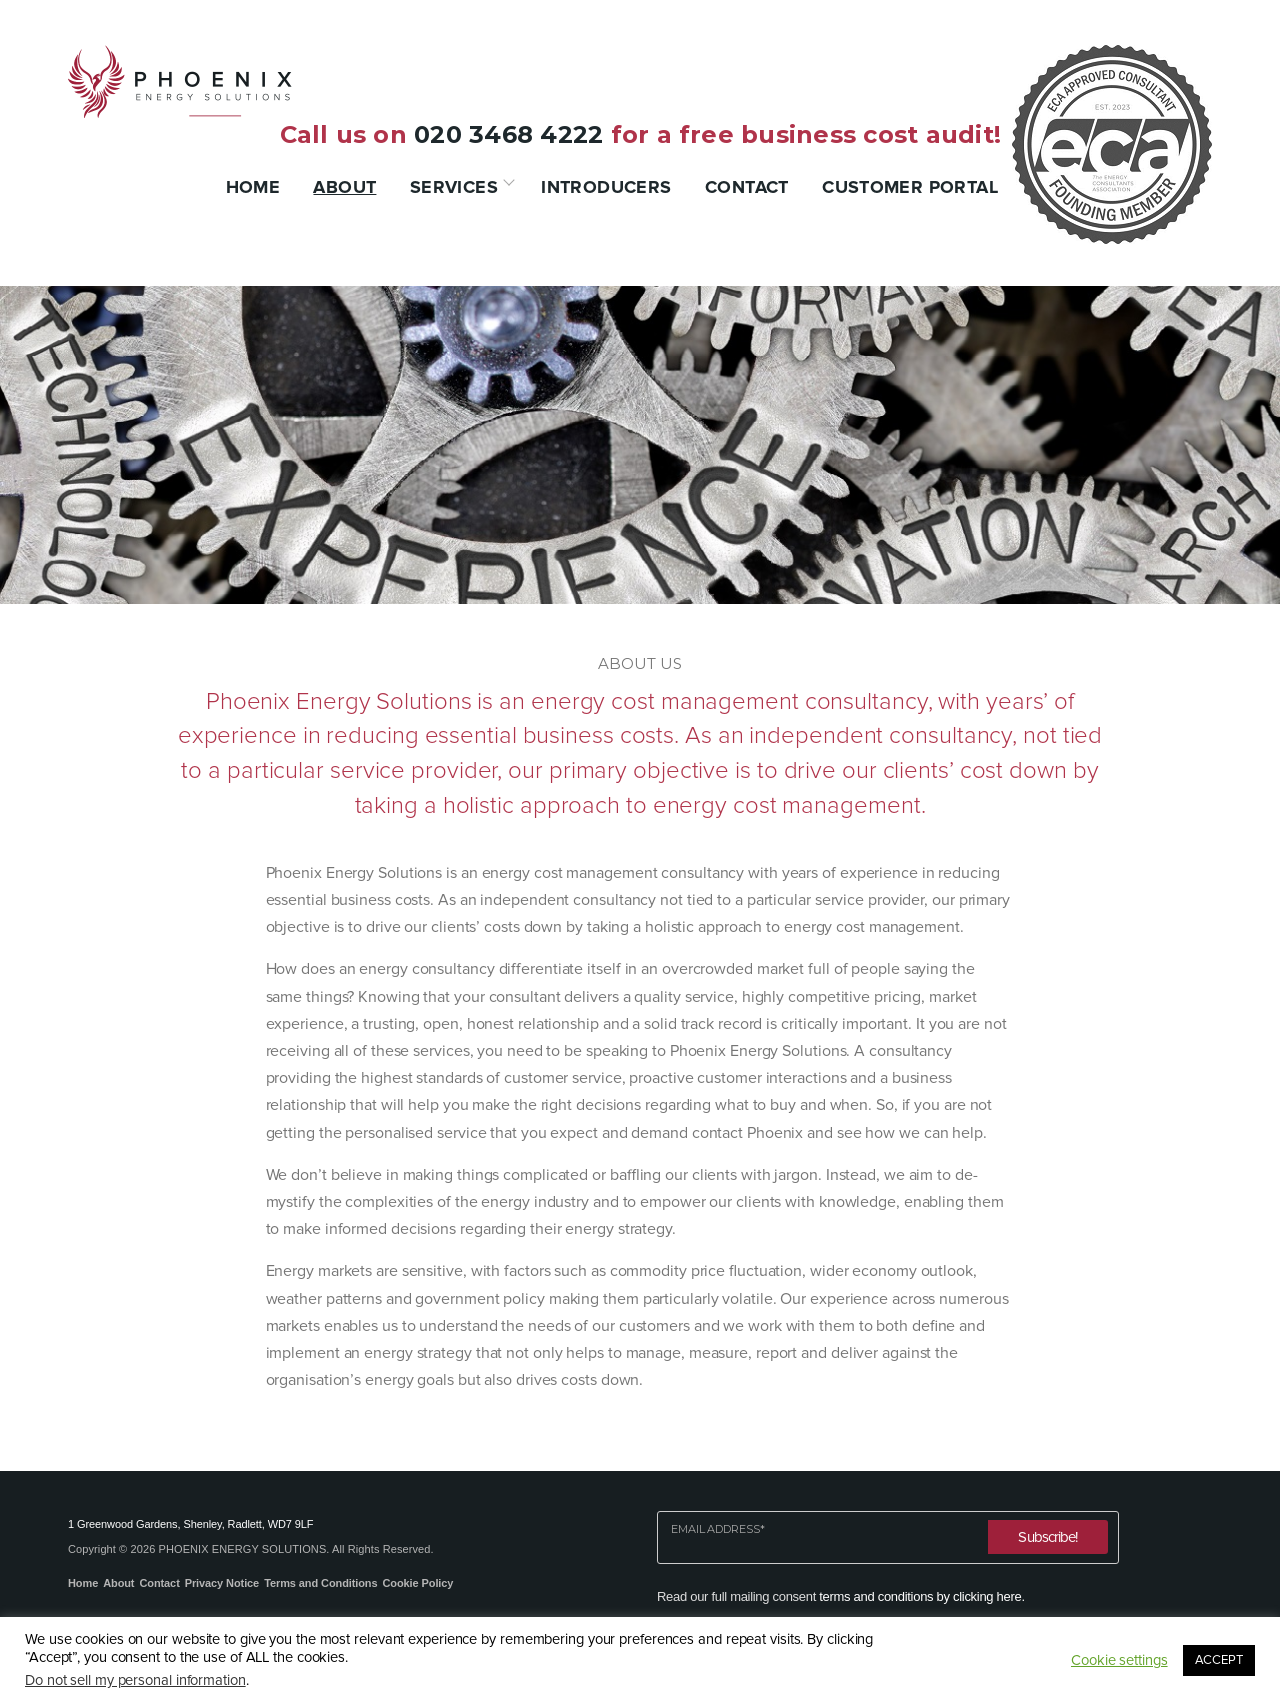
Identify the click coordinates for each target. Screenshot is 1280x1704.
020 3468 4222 (508, 134)
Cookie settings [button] (1119, 1660)
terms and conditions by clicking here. (921, 1596)
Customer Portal (910, 187)
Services (454, 187)
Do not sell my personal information (135, 1680)
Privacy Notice (222, 1583)
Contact (747, 187)
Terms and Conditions (320, 1583)
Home (253, 187)
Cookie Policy (417, 1583)
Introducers (606, 187)
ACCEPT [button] (1219, 1660)
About (344, 187)
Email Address (718, 1529)
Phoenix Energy (180, 81)
